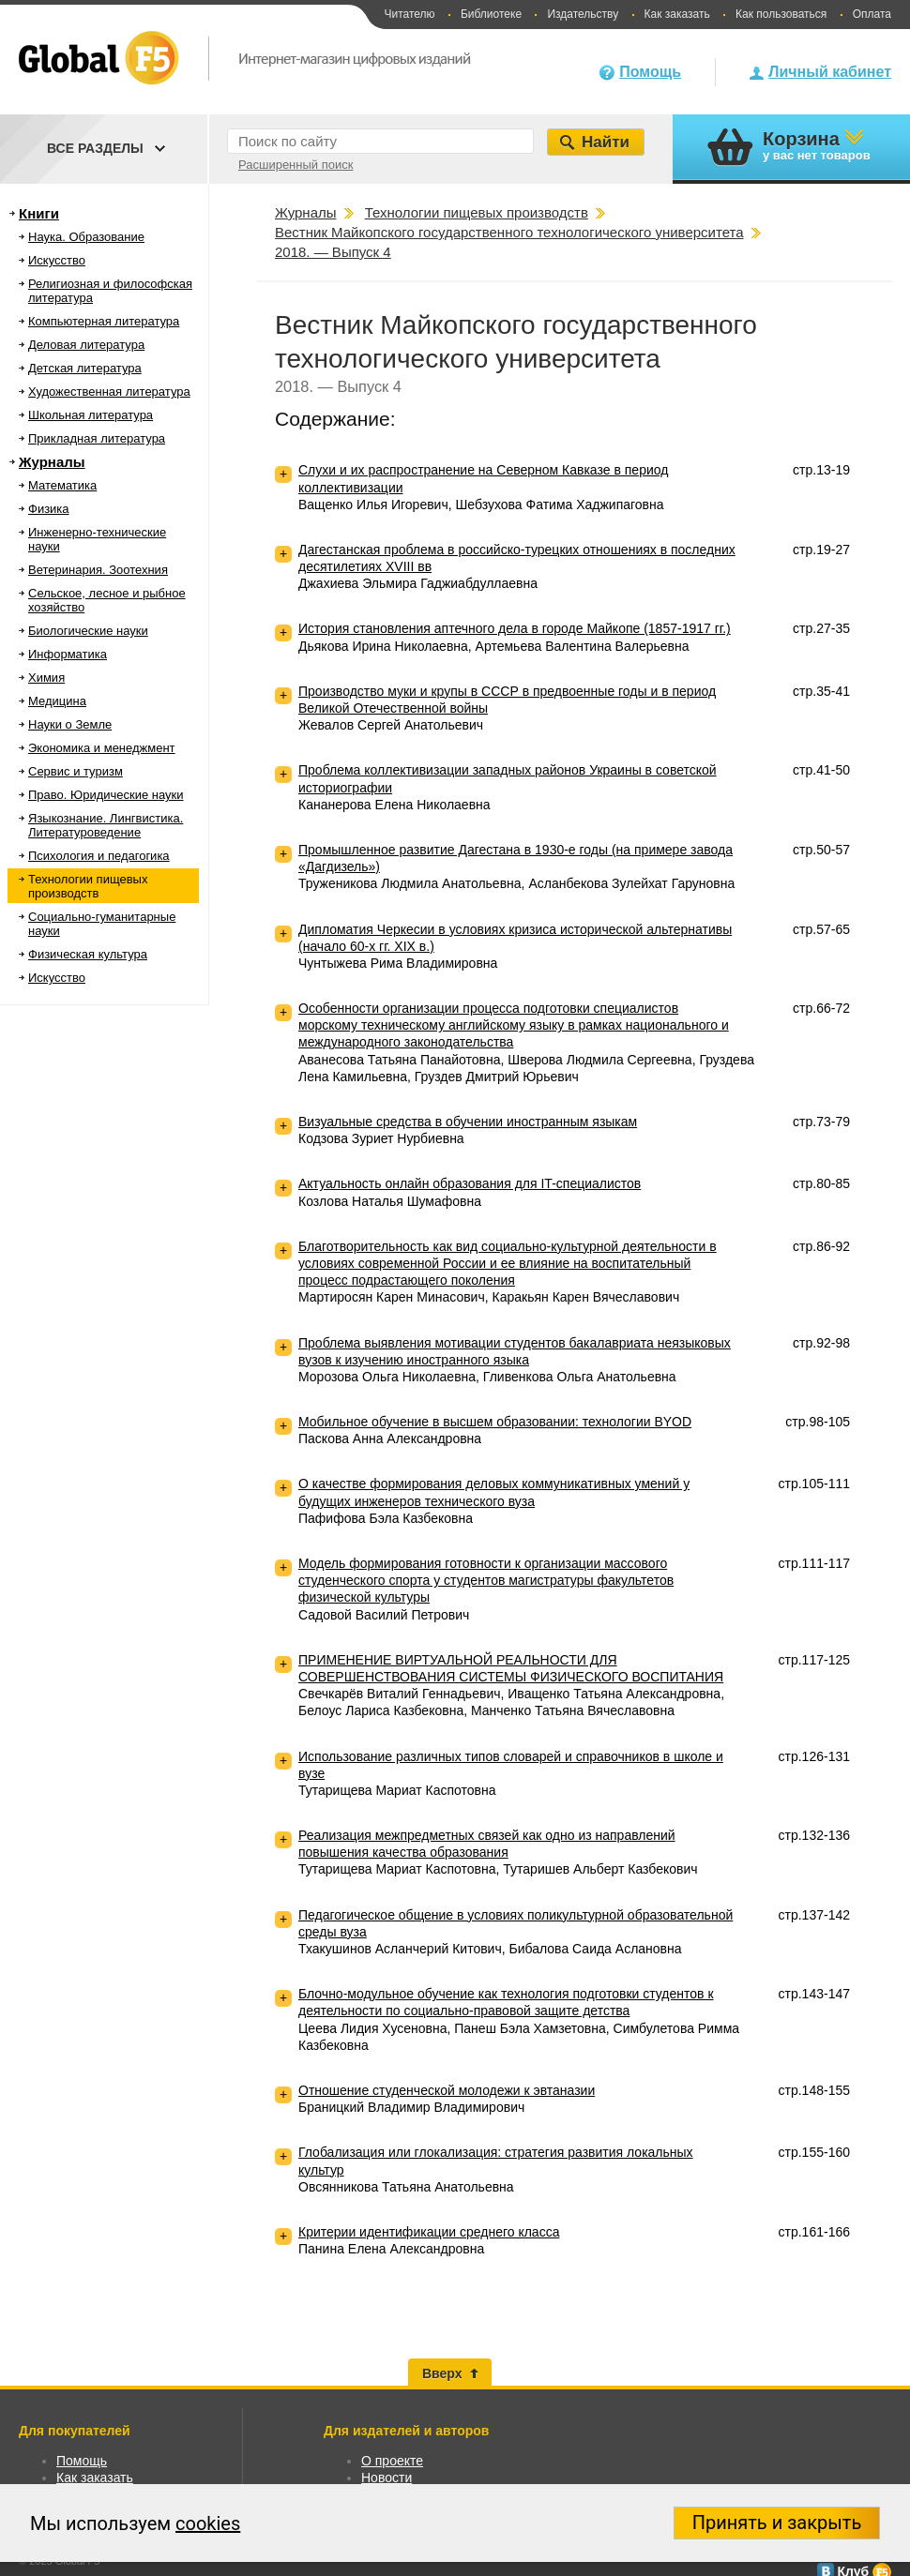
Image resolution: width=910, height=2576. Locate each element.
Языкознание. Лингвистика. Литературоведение (105, 825)
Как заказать (677, 14)
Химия (46, 677)
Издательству (582, 14)
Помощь (650, 72)
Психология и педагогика (99, 856)
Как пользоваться (781, 14)
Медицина (57, 701)
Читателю (409, 14)
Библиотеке (491, 14)
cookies (207, 2523)
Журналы (52, 462)
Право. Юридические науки (106, 795)
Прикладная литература (96, 438)
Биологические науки (88, 631)
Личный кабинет (829, 72)
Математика (62, 485)
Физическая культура (87, 954)
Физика (48, 509)
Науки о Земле (70, 724)
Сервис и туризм (75, 771)
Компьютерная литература (103, 321)
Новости (386, 2477)
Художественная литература (109, 391)
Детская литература (85, 368)
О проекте (392, 2460)
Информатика (67, 654)
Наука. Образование (86, 237)
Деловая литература (86, 345)
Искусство (56, 260)
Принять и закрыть (777, 2522)
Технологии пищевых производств (87, 886)
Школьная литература (90, 415)
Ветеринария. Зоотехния (98, 570)
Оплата (872, 14)
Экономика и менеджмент (101, 748)
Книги (39, 213)
